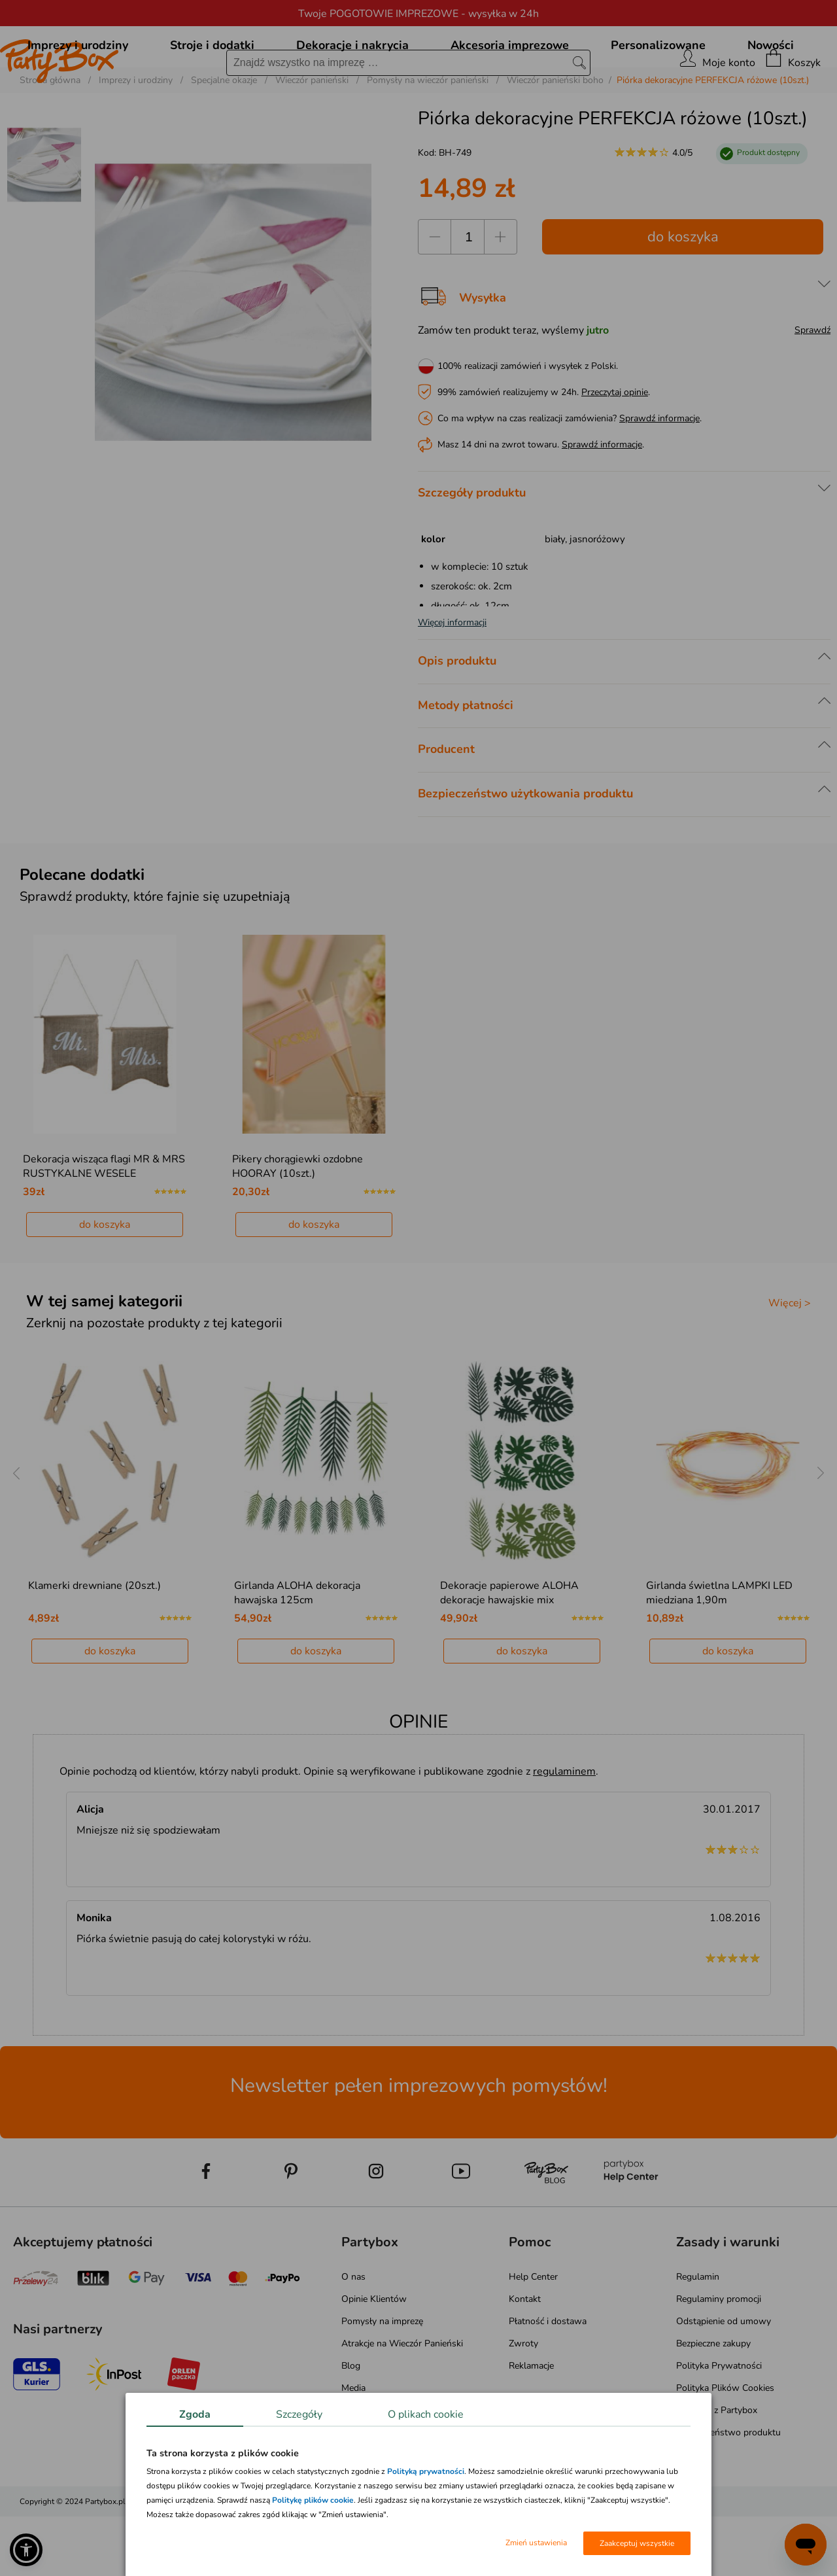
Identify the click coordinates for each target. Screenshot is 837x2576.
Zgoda (195, 2414)
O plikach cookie (426, 2414)
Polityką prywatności (425, 2471)
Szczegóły (299, 2414)
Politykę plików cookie (313, 2500)
